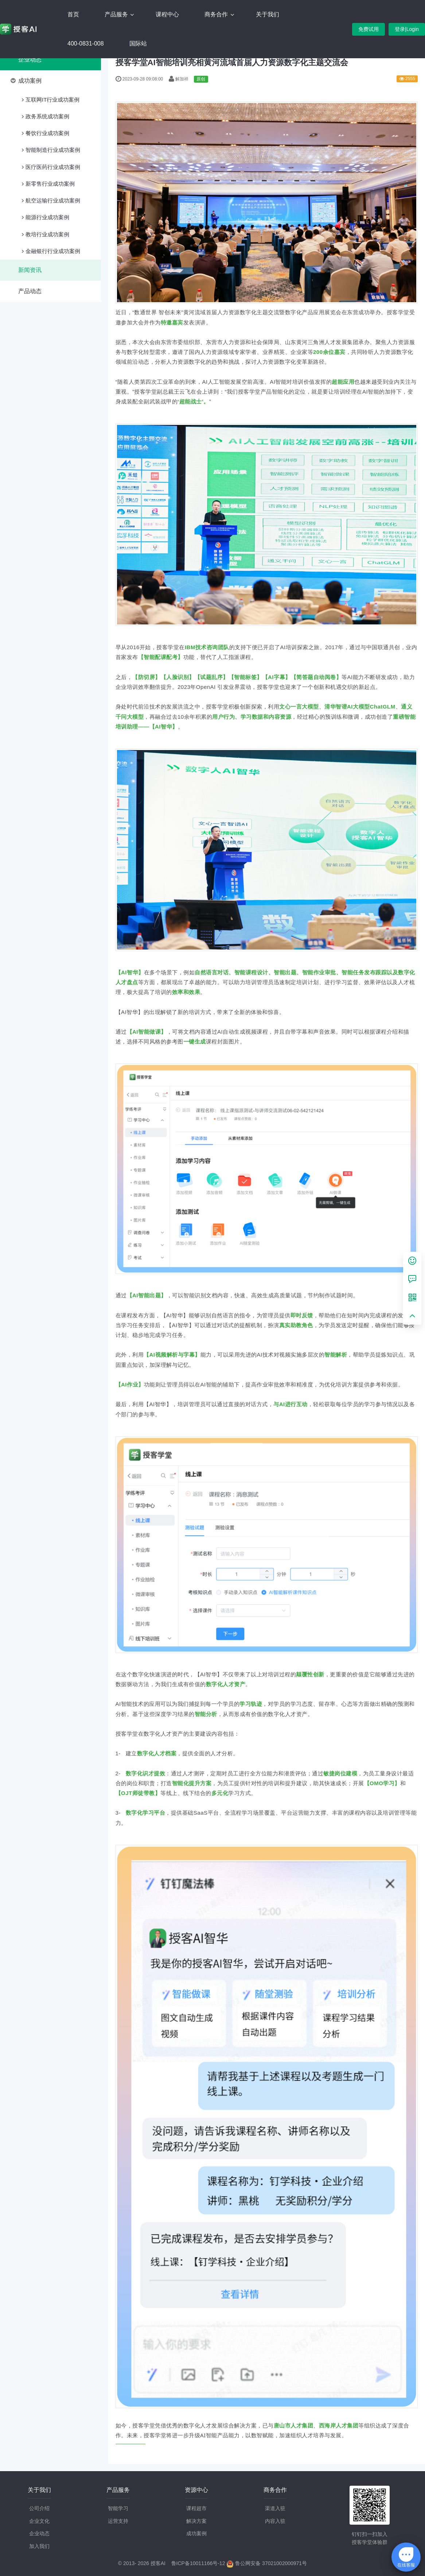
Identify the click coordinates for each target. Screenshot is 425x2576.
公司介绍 (39, 2508)
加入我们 (39, 2546)
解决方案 (196, 2521)
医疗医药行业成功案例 (53, 167)
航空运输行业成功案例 (53, 200)
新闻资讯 (30, 270)
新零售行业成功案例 (50, 184)
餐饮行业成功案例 (47, 133)
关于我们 (267, 14)
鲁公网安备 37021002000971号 (266, 2563)
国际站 (138, 43)
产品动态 (30, 291)
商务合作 (216, 14)
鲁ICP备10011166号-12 (198, 2563)
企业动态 (30, 59)
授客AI (158, 2563)
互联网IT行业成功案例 (52, 99)
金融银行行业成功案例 (53, 251)
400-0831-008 (85, 43)
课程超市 (196, 2508)
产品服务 (117, 14)
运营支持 (118, 2521)
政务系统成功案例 (47, 116)
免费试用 (368, 29)
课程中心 (167, 14)
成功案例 (30, 81)
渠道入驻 (275, 2508)
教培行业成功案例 (47, 234)
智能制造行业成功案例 (53, 150)
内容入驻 (275, 2521)
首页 (73, 14)
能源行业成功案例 (47, 217)
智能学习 (118, 2508)
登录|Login (407, 29)
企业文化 (39, 2521)
